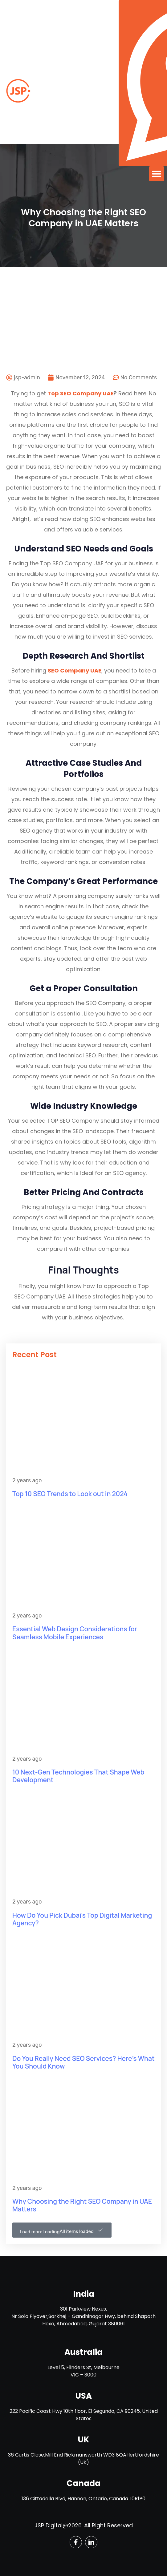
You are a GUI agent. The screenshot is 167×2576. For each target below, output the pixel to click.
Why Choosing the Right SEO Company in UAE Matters (82, 2205)
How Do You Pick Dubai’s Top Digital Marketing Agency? (82, 1919)
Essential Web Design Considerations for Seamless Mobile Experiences (74, 1633)
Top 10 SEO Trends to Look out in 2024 (70, 1493)
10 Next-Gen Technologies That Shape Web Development (78, 1776)
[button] (156, 173)
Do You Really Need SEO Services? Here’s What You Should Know (83, 2062)
